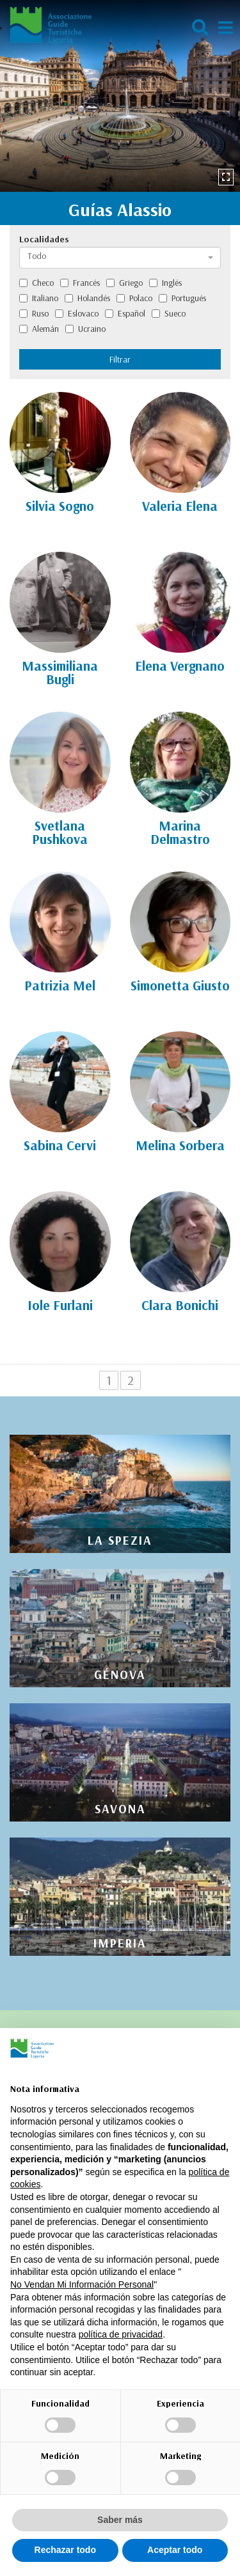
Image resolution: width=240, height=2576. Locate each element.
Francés (80, 282)
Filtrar (120, 359)
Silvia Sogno (60, 505)
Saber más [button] (120, 2520)
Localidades (44, 239)
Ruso (34, 313)
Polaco (134, 297)
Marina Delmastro (180, 832)
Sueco (169, 313)
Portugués (182, 297)
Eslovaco (77, 313)
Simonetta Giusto (180, 985)
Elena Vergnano (180, 665)
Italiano (38, 297)
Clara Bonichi (179, 1305)
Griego (124, 282)
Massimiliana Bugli (60, 672)
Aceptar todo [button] (174, 2550)
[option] (120, 96)
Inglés (165, 282)
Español (125, 313)
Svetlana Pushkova (60, 832)
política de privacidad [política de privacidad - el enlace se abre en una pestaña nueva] (121, 2334)
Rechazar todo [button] (65, 2550)
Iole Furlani (60, 1305)
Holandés (87, 297)
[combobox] (120, 258)
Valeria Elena (180, 505)
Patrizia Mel (59, 985)
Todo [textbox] (37, 255)
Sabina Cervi (60, 1145)
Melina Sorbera (180, 1145)
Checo (36, 282)
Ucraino (85, 328)
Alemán (39, 328)
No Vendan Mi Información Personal (82, 2284)
